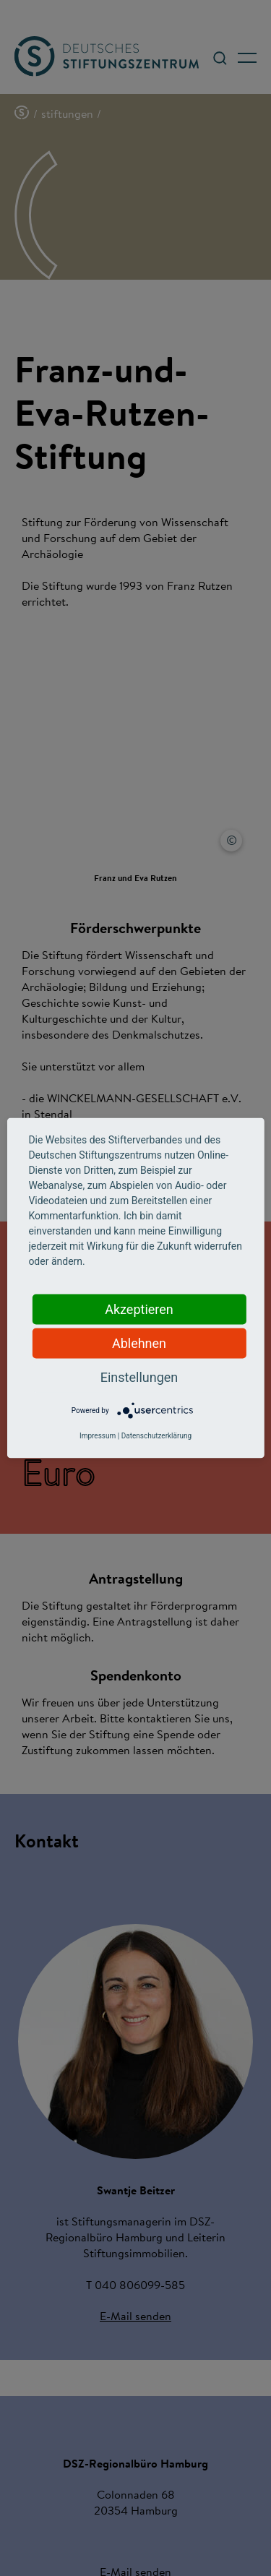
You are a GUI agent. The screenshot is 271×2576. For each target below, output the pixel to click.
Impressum (97, 1436)
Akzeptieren (139, 1309)
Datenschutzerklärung (156, 1436)
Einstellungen (139, 1377)
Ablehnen (139, 1343)
